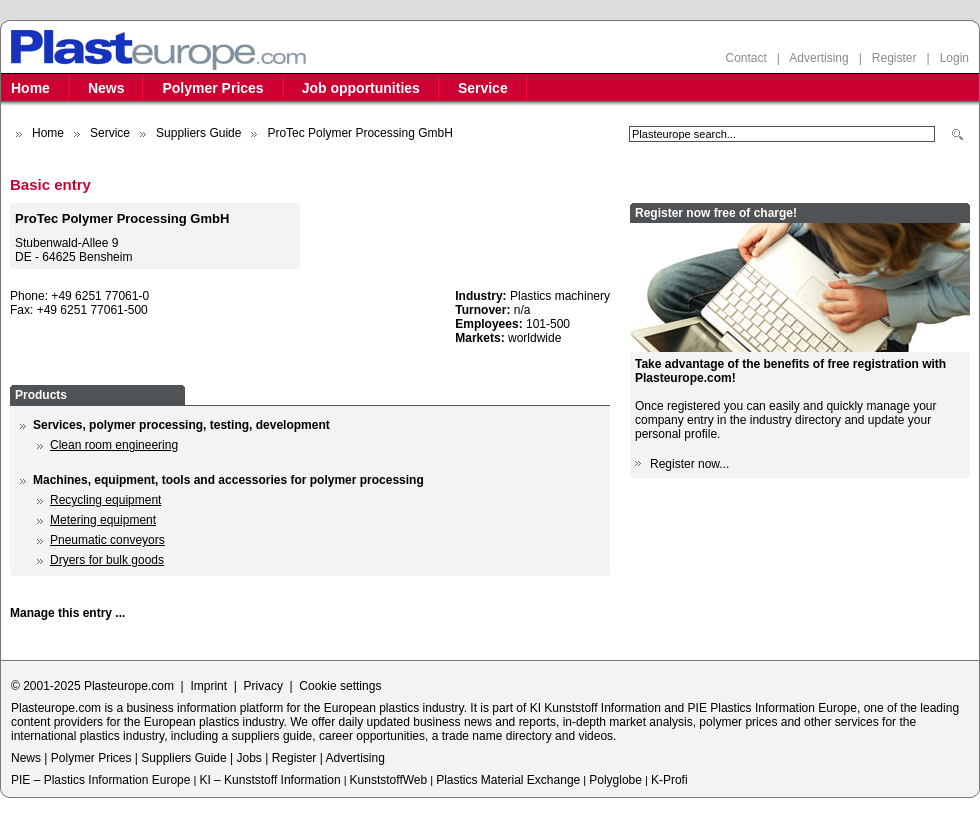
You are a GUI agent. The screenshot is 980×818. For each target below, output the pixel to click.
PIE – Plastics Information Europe (100, 780)
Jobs (248, 758)
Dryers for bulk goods (107, 560)
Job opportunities (361, 88)
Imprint (208, 686)
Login (954, 58)
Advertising (818, 58)
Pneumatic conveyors (107, 540)
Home (30, 88)
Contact (745, 58)
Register (894, 58)
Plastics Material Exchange (508, 780)
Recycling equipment (105, 500)
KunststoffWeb (389, 780)
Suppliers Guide (198, 133)
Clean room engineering (114, 445)
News (106, 88)
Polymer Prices (212, 88)
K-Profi (669, 780)
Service (483, 88)
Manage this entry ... (67, 613)
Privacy (263, 686)
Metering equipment (103, 520)
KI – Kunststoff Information (269, 780)
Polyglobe (615, 780)
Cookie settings (340, 686)
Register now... (689, 464)
